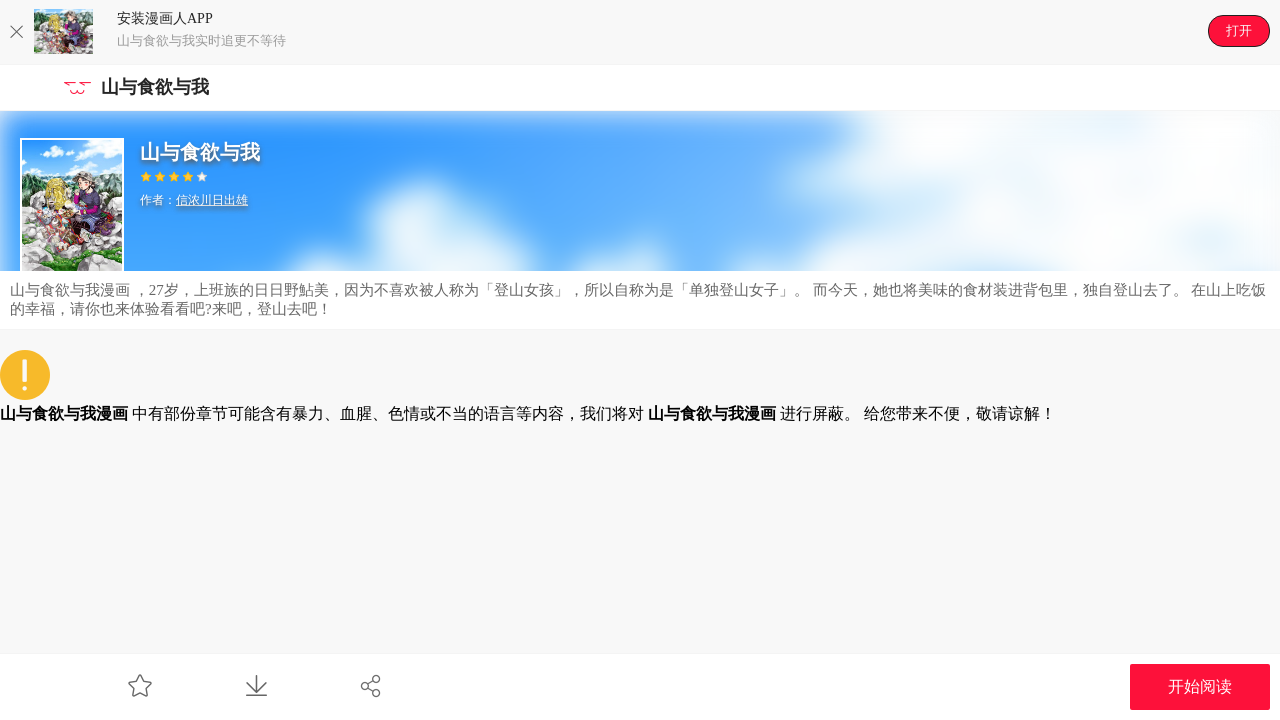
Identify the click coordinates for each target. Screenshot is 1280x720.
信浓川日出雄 (212, 200)
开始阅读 (1200, 686)
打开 (1239, 30)
